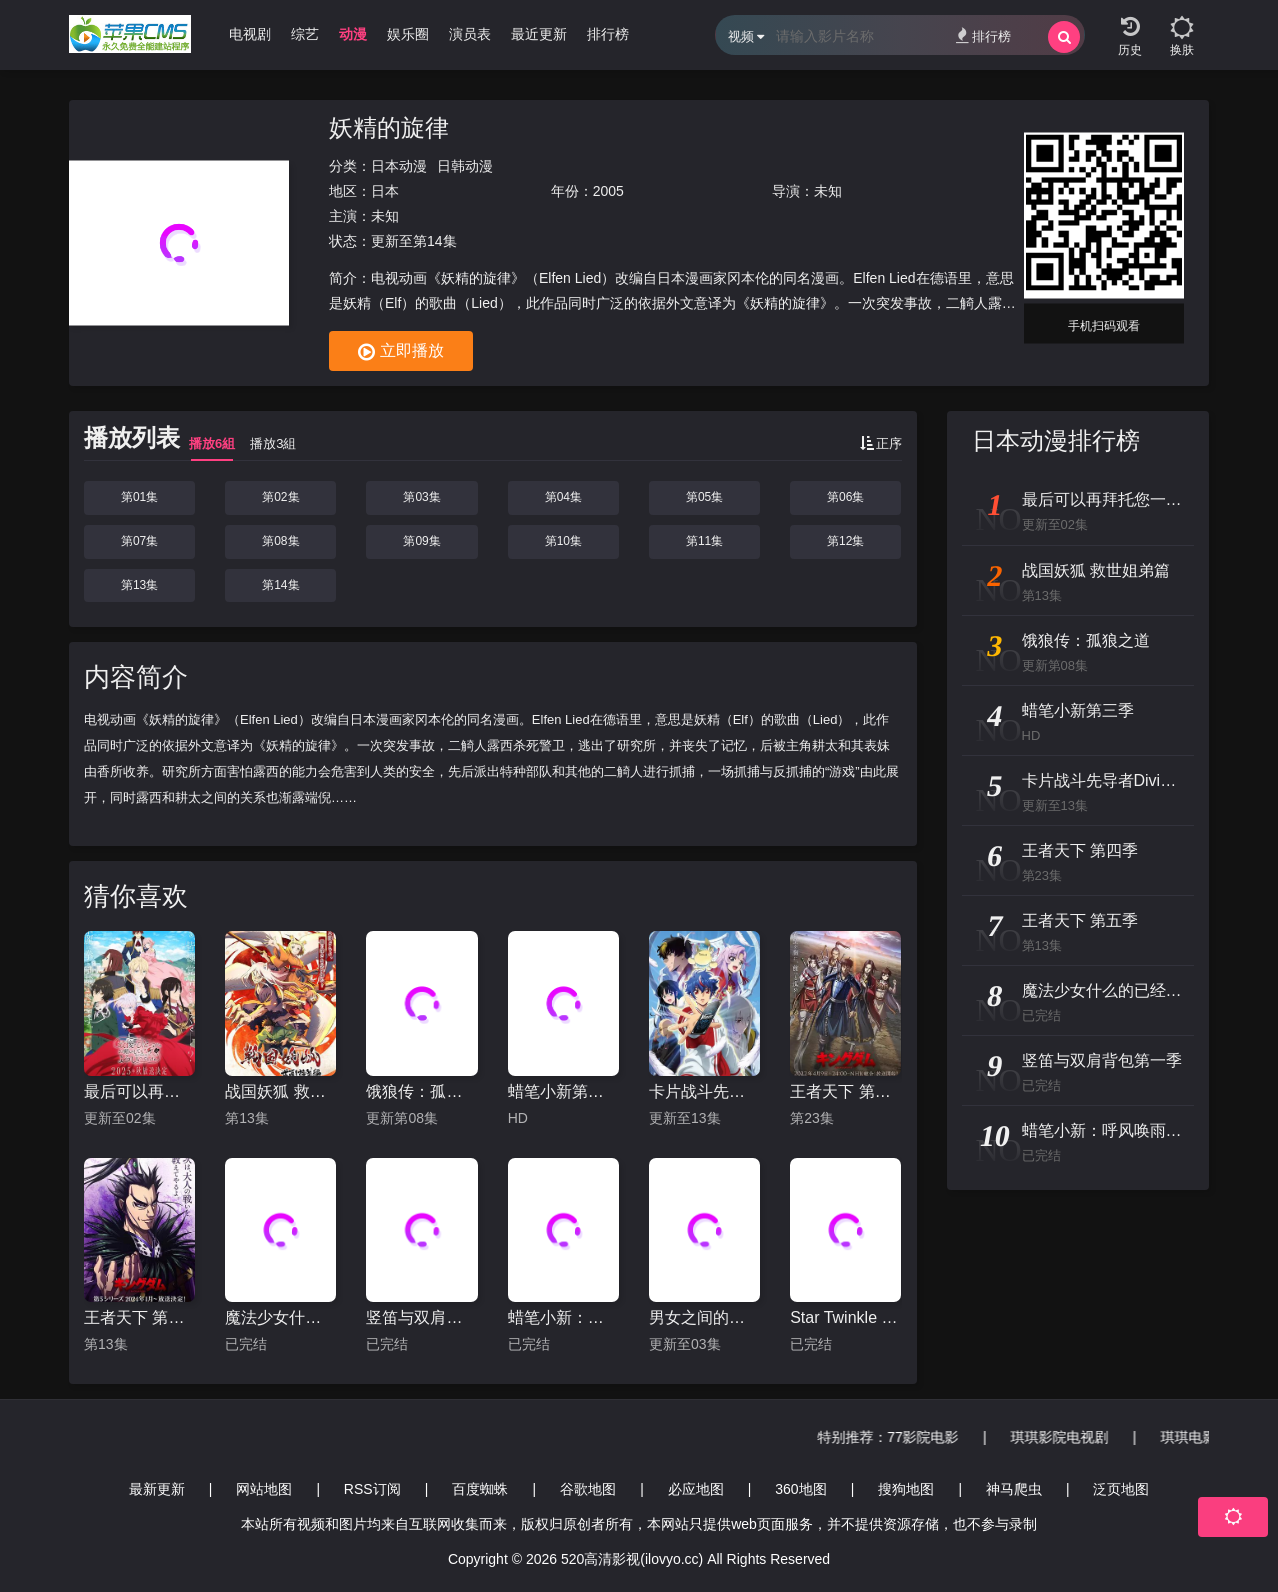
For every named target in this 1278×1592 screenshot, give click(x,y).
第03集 (421, 497)
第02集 (280, 497)
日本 (385, 191)
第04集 (563, 497)
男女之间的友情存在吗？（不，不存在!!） (704, 1317)
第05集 (704, 497)
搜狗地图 (906, 1489)
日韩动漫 (465, 166)
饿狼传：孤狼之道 (421, 1091)
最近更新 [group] (539, 34)
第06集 (845, 497)
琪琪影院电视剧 (1089, 1437)
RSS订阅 (372, 1489)
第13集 (139, 585)
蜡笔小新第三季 (563, 1091)
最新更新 (157, 1489)
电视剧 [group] (250, 34)
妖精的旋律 (389, 127)
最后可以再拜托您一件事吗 (139, 1091)
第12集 (845, 541)
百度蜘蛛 (480, 1489)
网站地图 (264, 1489)
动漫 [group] (353, 34)
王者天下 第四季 (845, 1091)
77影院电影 (953, 1437)
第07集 (139, 541)
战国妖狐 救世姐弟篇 (280, 1091)
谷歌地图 (588, 1489)
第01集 (139, 497)
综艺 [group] (305, 34)
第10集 (563, 541)
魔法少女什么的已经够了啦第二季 (280, 1317)
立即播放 (401, 352)
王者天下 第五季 (139, 1317)
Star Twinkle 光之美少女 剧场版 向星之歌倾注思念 (845, 1317)
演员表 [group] (470, 34)
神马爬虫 (1014, 1489)
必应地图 (696, 1489)
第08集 (280, 541)
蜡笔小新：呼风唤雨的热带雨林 (563, 1317)
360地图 (800, 1489)
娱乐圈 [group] (408, 34)
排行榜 (983, 35)
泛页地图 (1121, 1489)
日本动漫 (399, 166)
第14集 (280, 585)
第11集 (704, 541)
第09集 (421, 541)
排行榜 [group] (608, 34)
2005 (608, 191)
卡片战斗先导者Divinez (704, 1091)
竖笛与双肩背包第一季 (421, 1317)
